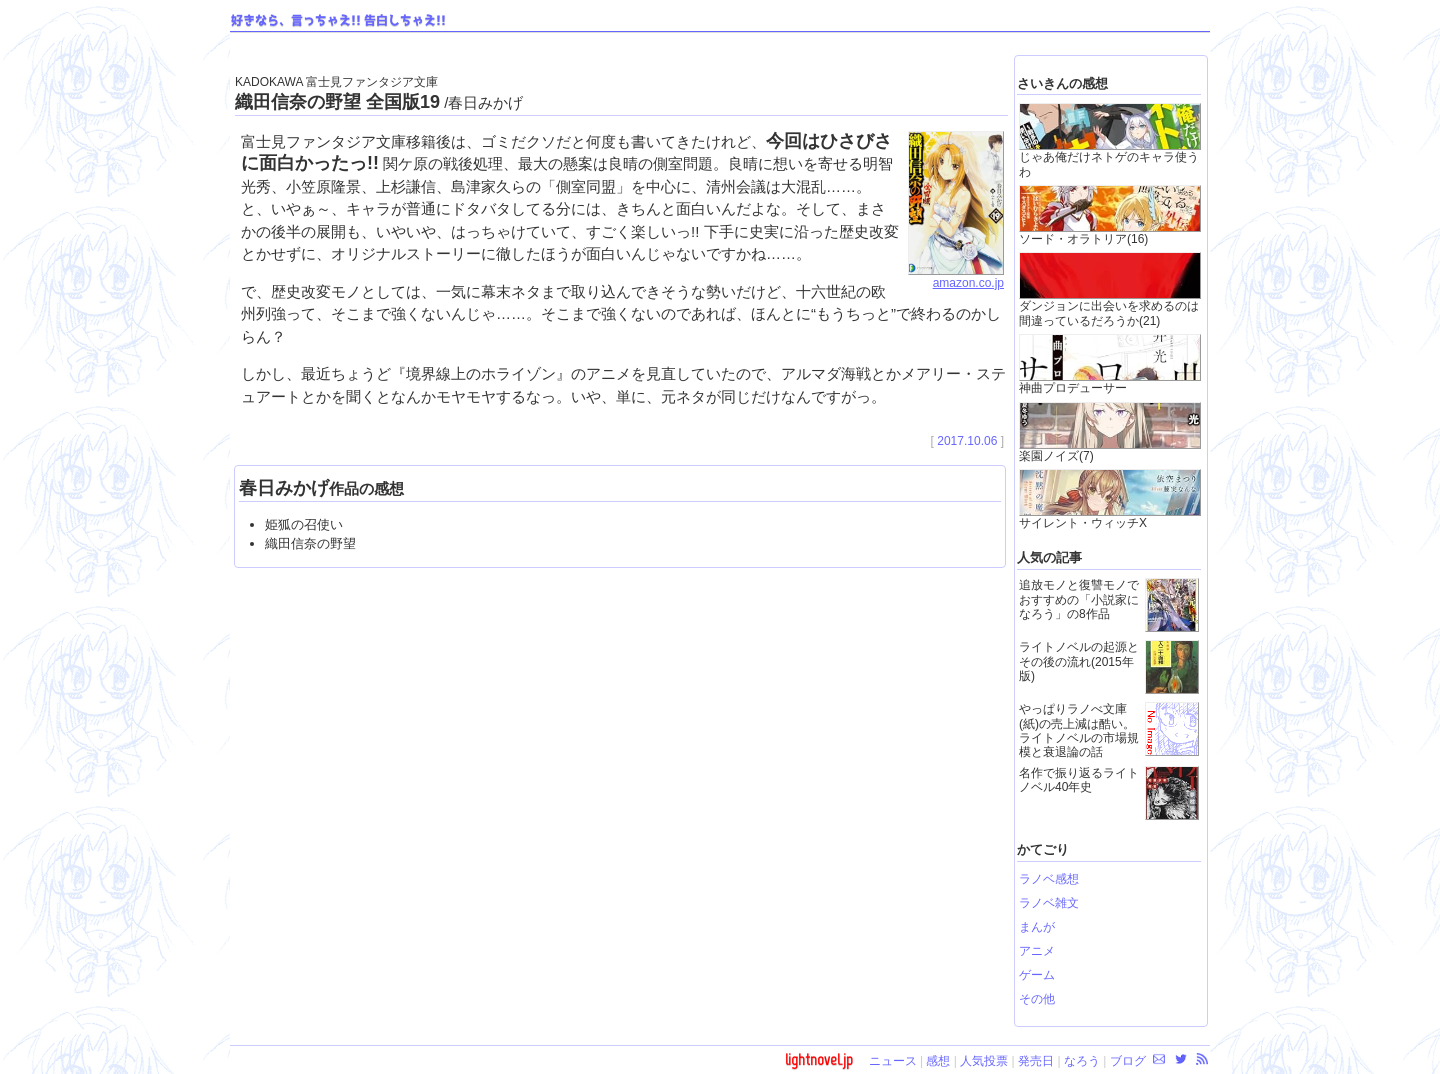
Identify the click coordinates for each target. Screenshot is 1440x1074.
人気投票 (984, 1061)
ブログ (1128, 1061)
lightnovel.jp (819, 1059)
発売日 (1036, 1061)
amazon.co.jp (956, 277)
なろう (1082, 1061)
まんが (1037, 927)
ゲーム (1037, 975)
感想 (938, 1061)
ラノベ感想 (1049, 879)
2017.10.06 (967, 441)
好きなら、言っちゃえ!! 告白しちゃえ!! (338, 21)
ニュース (893, 1061)
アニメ (1037, 951)
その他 (1037, 999)
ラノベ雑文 (1049, 903)
